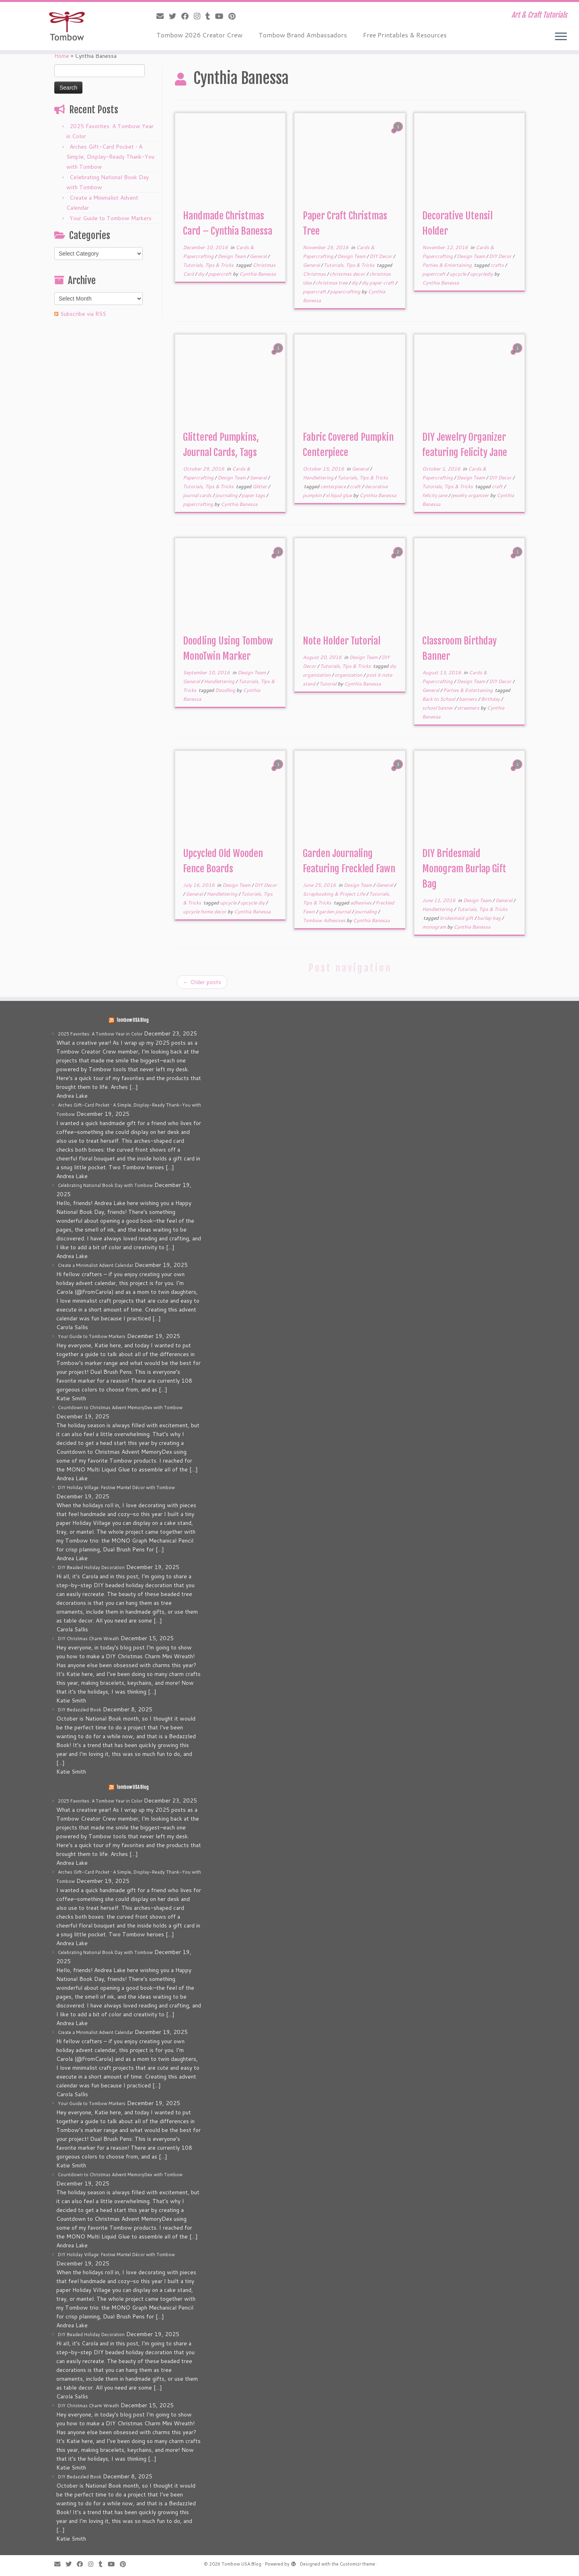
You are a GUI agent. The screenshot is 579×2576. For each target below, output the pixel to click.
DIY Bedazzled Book (79, 1709)
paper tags (254, 495)
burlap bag (489, 918)
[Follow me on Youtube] (221, 16)
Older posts (202, 982)
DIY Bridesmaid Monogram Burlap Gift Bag (464, 868)
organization (349, 674)
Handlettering (319, 477)
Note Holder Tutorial (341, 641)
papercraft (220, 273)
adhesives (361, 902)
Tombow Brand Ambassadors (303, 34)
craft (356, 486)
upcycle (458, 273)
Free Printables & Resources (405, 34)
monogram (434, 926)
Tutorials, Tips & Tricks (209, 265)
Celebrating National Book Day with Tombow (105, 1185)
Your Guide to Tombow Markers (111, 218)
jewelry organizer (470, 495)
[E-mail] (162, 16)
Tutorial (328, 683)
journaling (227, 495)
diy (201, 273)
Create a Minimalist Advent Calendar (95, 1265)
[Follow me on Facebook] (187, 16)
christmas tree (332, 282)
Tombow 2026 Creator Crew (199, 34)
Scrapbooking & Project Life (334, 893)
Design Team (232, 256)
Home (61, 56)
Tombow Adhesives (325, 920)
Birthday (491, 699)
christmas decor (348, 273)
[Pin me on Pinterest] (234, 16)
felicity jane (435, 495)
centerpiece (333, 486)
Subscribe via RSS (83, 314)
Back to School (439, 699)
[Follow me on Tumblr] (210, 16)
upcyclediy (482, 273)
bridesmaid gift (457, 918)
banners (468, 699)
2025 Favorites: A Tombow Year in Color (100, 1034)
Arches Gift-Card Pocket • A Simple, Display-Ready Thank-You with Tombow (110, 157)
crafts (498, 265)
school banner (438, 707)
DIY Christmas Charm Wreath (88, 1638)
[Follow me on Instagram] (199, 16)
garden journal (335, 911)
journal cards (198, 495)
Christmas (315, 273)
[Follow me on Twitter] (175, 16)
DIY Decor (381, 256)
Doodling (225, 690)
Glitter (260, 486)
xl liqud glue (339, 495)
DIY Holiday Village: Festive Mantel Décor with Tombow (116, 1487)
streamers (468, 707)
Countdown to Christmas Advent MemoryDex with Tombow (120, 1407)
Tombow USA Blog (132, 1020)
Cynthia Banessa (257, 273)
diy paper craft (378, 282)
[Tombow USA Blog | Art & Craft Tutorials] (66, 26)
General (259, 256)
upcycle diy (253, 902)
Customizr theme (357, 2564)
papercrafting (345, 291)
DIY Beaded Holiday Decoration (91, 1567)
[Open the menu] (561, 37)
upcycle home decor (205, 911)
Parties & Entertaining (447, 265)
